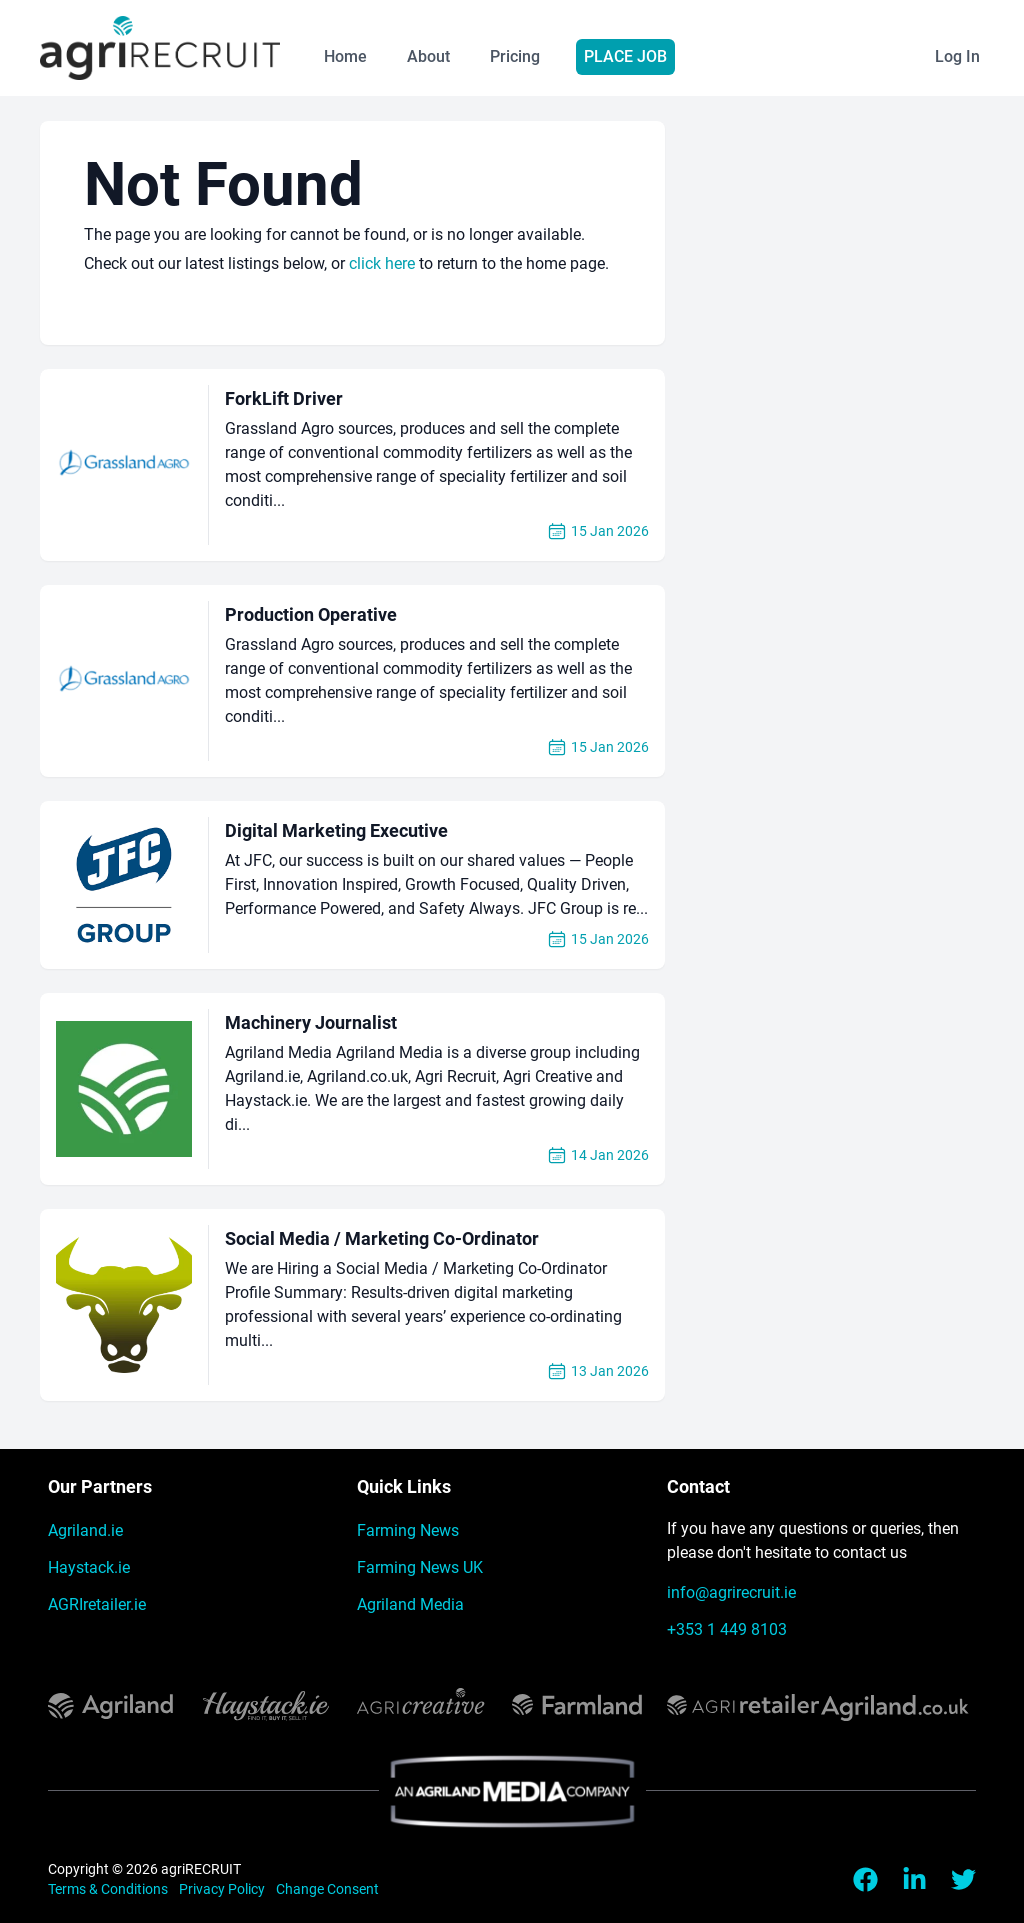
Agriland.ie (85, 1530)
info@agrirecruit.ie (731, 1592)
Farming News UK (420, 1567)
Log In (957, 56)
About (428, 56)
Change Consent (327, 1889)
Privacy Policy (223, 1889)
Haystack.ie (89, 1567)
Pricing (515, 56)
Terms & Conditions (109, 1889)
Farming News (408, 1530)
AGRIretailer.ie (97, 1604)
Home (345, 56)
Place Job (625, 56)
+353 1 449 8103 (727, 1629)
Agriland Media (410, 1604)
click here (382, 263)
